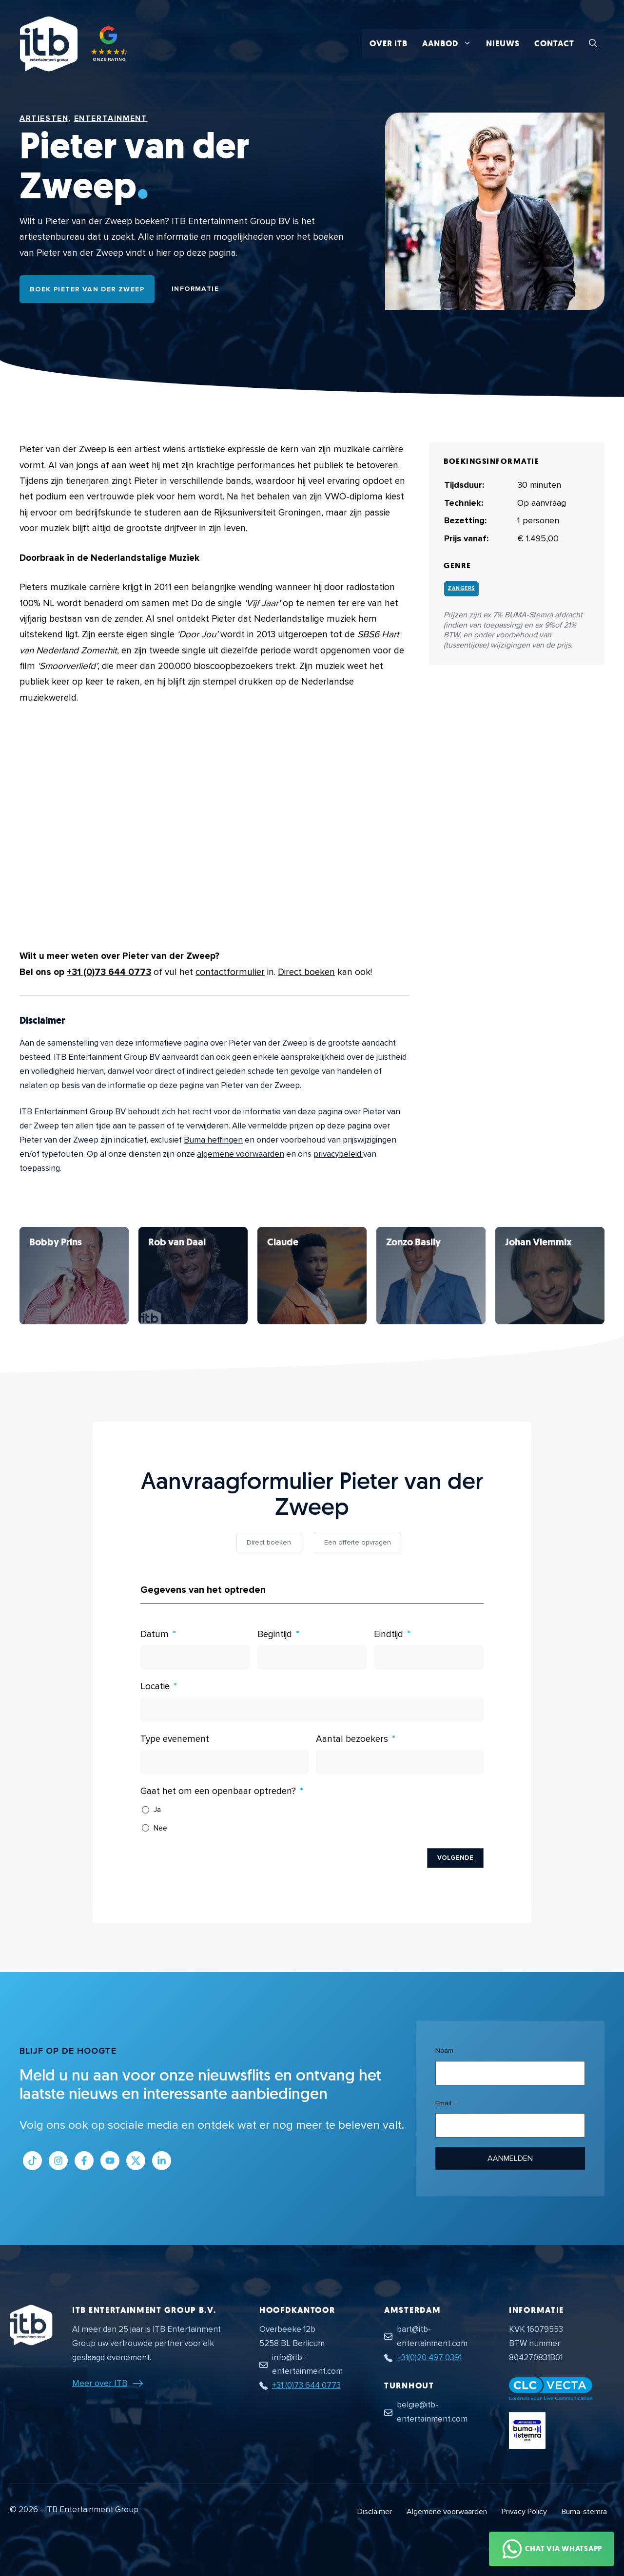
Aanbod (450, 43)
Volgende (455, 1858)
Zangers (461, 588)
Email (443, 2103)
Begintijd (274, 1634)
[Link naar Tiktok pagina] (32, 2160)
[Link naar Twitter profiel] (135, 2160)
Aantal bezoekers (352, 1739)
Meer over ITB (99, 2383)
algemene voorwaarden (240, 1154)
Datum (154, 1634)
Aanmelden (510, 2158)
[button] (593, 43)
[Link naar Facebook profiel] (84, 2160)
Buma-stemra (584, 2512)
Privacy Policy (524, 2512)
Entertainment (111, 118)
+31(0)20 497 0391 (429, 2357)
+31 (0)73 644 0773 (109, 972)
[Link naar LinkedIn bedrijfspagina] (161, 2160)
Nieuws (503, 43)
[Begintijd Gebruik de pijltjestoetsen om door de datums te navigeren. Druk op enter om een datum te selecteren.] (312, 1657)
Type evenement (174, 1739)
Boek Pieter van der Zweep (87, 289)
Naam (444, 2050)
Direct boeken (306, 972)
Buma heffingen (213, 1140)
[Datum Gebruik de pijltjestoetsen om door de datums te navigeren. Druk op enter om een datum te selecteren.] (195, 1657)
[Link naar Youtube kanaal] (109, 2160)
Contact (554, 43)
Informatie (195, 289)
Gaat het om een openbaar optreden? (218, 1791)
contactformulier (230, 972)
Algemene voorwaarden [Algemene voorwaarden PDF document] (447, 2512)
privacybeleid (338, 1154)
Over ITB (389, 43)
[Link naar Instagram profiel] (58, 2160)
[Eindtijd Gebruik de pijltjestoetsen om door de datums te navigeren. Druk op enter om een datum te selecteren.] (429, 1657)
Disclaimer (374, 2512)
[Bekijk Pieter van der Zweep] (74, 1275)
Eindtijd (388, 1634)
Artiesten (44, 118)
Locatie (155, 1686)
